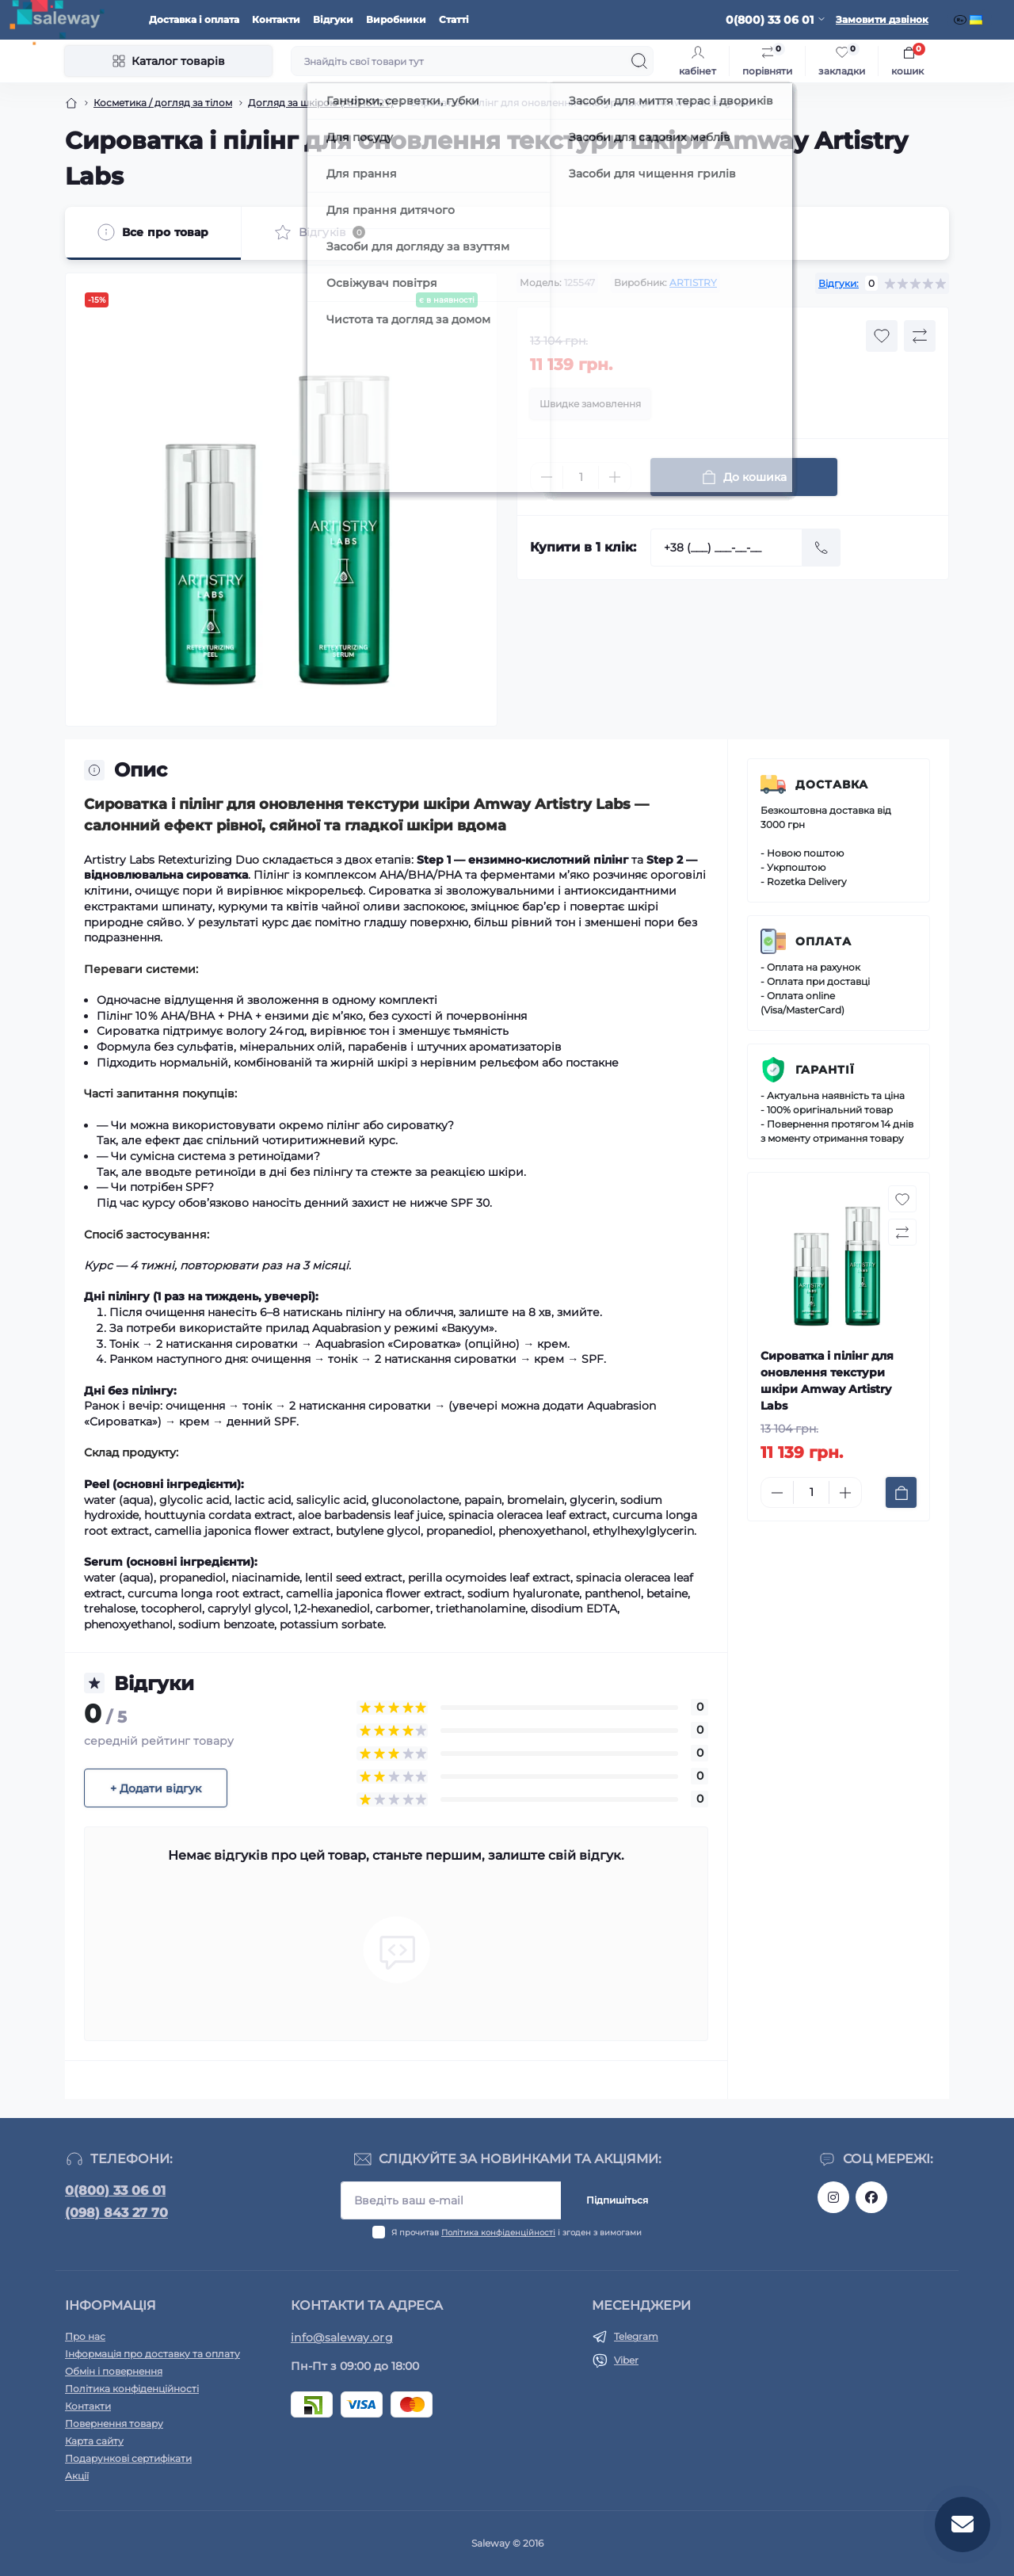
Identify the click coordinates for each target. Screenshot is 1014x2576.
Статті (454, 19)
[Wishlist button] (882, 336)
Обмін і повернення (113, 2371)
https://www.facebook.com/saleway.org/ (871, 2197)
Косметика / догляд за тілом (162, 103)
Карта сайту (94, 2441)
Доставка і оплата (194, 19)
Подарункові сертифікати (128, 2458)
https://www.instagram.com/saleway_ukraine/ (833, 2197)
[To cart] (901, 1492)
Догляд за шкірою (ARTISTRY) (321, 103)
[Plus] (615, 477)
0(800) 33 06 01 (115, 2190)
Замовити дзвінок (882, 19)
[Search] (639, 61)
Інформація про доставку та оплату (152, 2354)
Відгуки (333, 19)
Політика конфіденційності (498, 2232)
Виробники (396, 19)
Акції (77, 2476)
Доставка (831, 784)
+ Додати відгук (155, 1788)
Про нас (85, 2336)
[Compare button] (920, 336)
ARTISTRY (693, 282)
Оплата (823, 941)
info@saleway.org (342, 2337)
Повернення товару (114, 2423)
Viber (626, 2360)
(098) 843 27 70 (116, 2212)
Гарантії (825, 1070)
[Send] (821, 548)
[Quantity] (580, 477)
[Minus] (546, 477)
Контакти (276, 19)
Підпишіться (617, 2200)
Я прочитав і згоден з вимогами (516, 2232)
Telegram (636, 2336)
